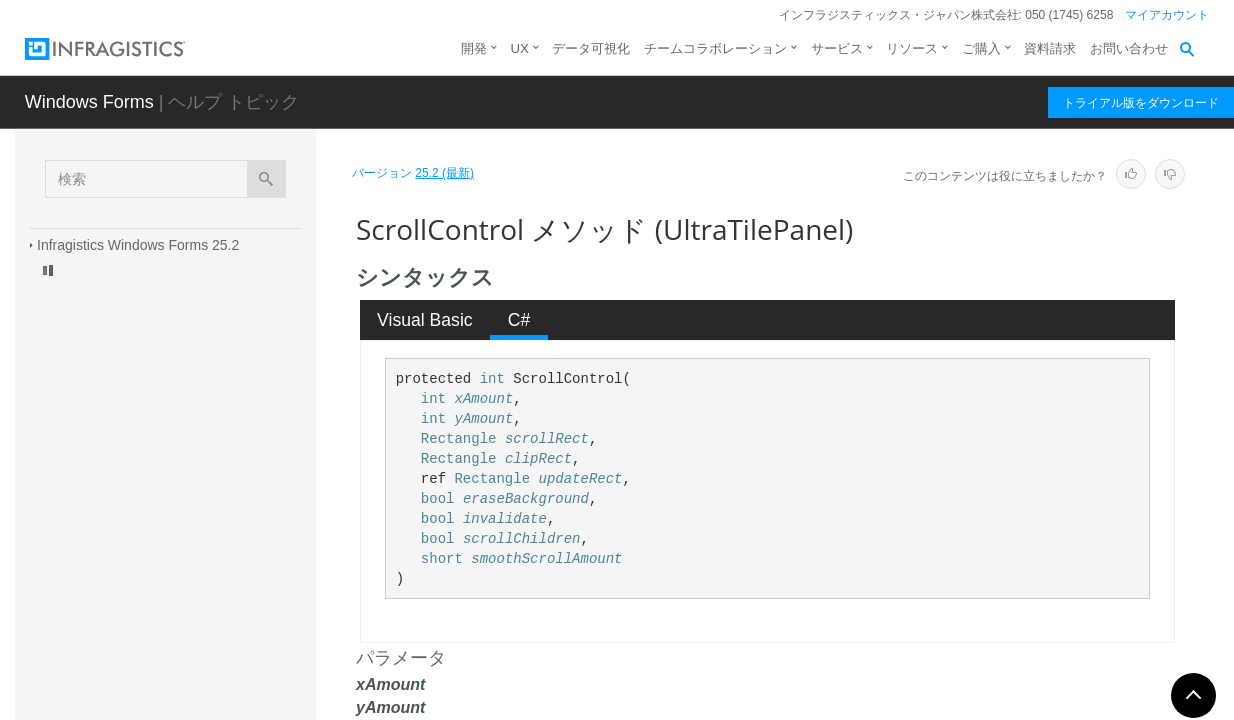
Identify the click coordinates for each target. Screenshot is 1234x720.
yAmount (483, 419)
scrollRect (547, 439)
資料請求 (1050, 48)
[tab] (425, 320)
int (492, 379)
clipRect (538, 459)
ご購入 (981, 48)
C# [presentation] (519, 320)
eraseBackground (526, 499)
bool (438, 499)
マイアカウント (1167, 15)
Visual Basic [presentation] (425, 320)
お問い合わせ (1129, 48)
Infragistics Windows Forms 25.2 (138, 245)
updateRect (580, 479)
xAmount (483, 399)
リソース (912, 48)
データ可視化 (591, 48)
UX (520, 48)
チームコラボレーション (715, 48)
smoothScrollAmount (546, 559)
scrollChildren (522, 539)
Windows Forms (89, 102)
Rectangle (459, 439)
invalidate (505, 519)
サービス (837, 48)
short (442, 559)
